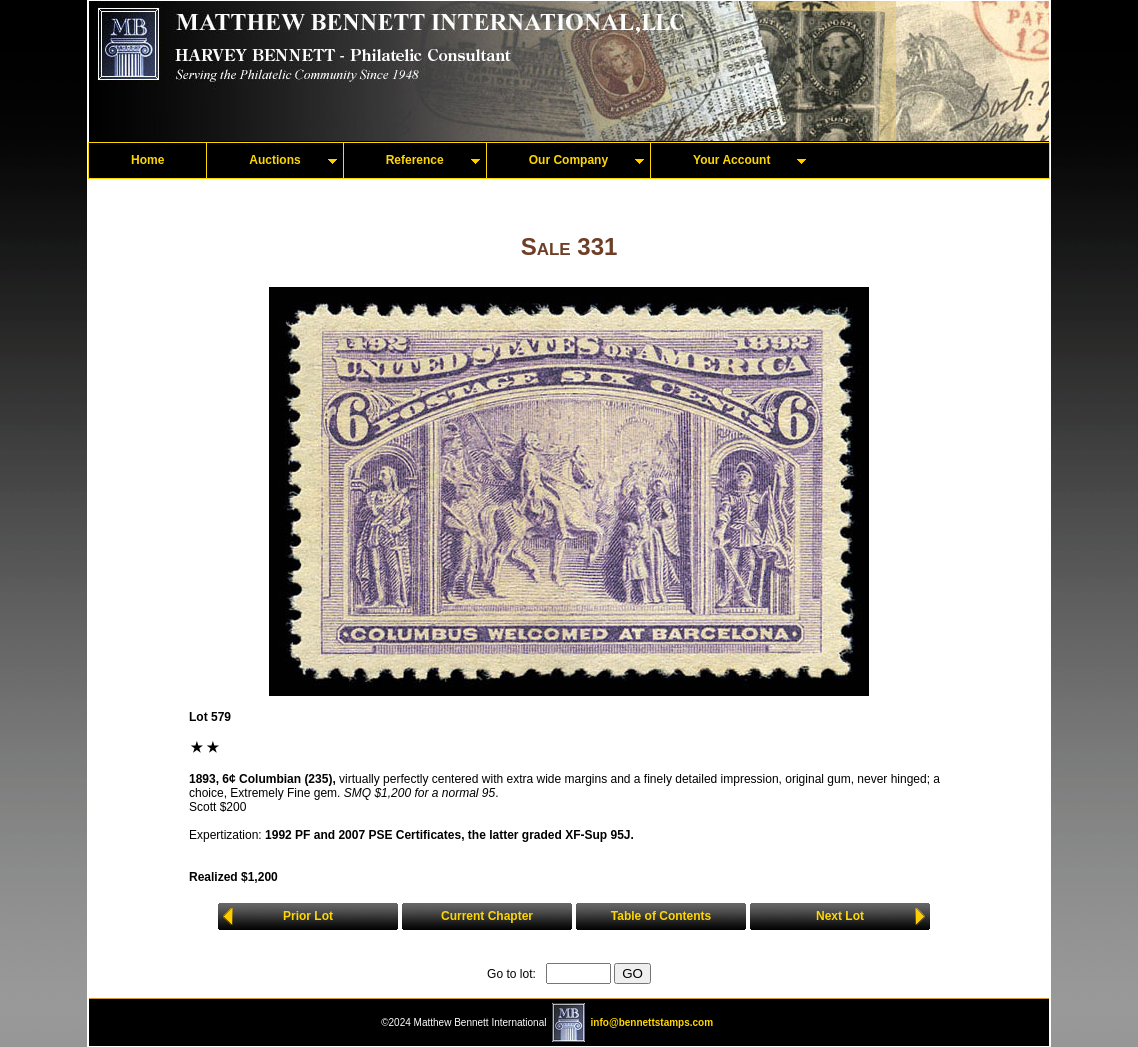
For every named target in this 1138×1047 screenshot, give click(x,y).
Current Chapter (487, 916)
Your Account (731, 160)
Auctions (274, 160)
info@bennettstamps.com (652, 1022)
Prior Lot (308, 916)
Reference (415, 160)
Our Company (568, 160)
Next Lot (840, 916)
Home (147, 160)
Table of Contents (661, 916)
